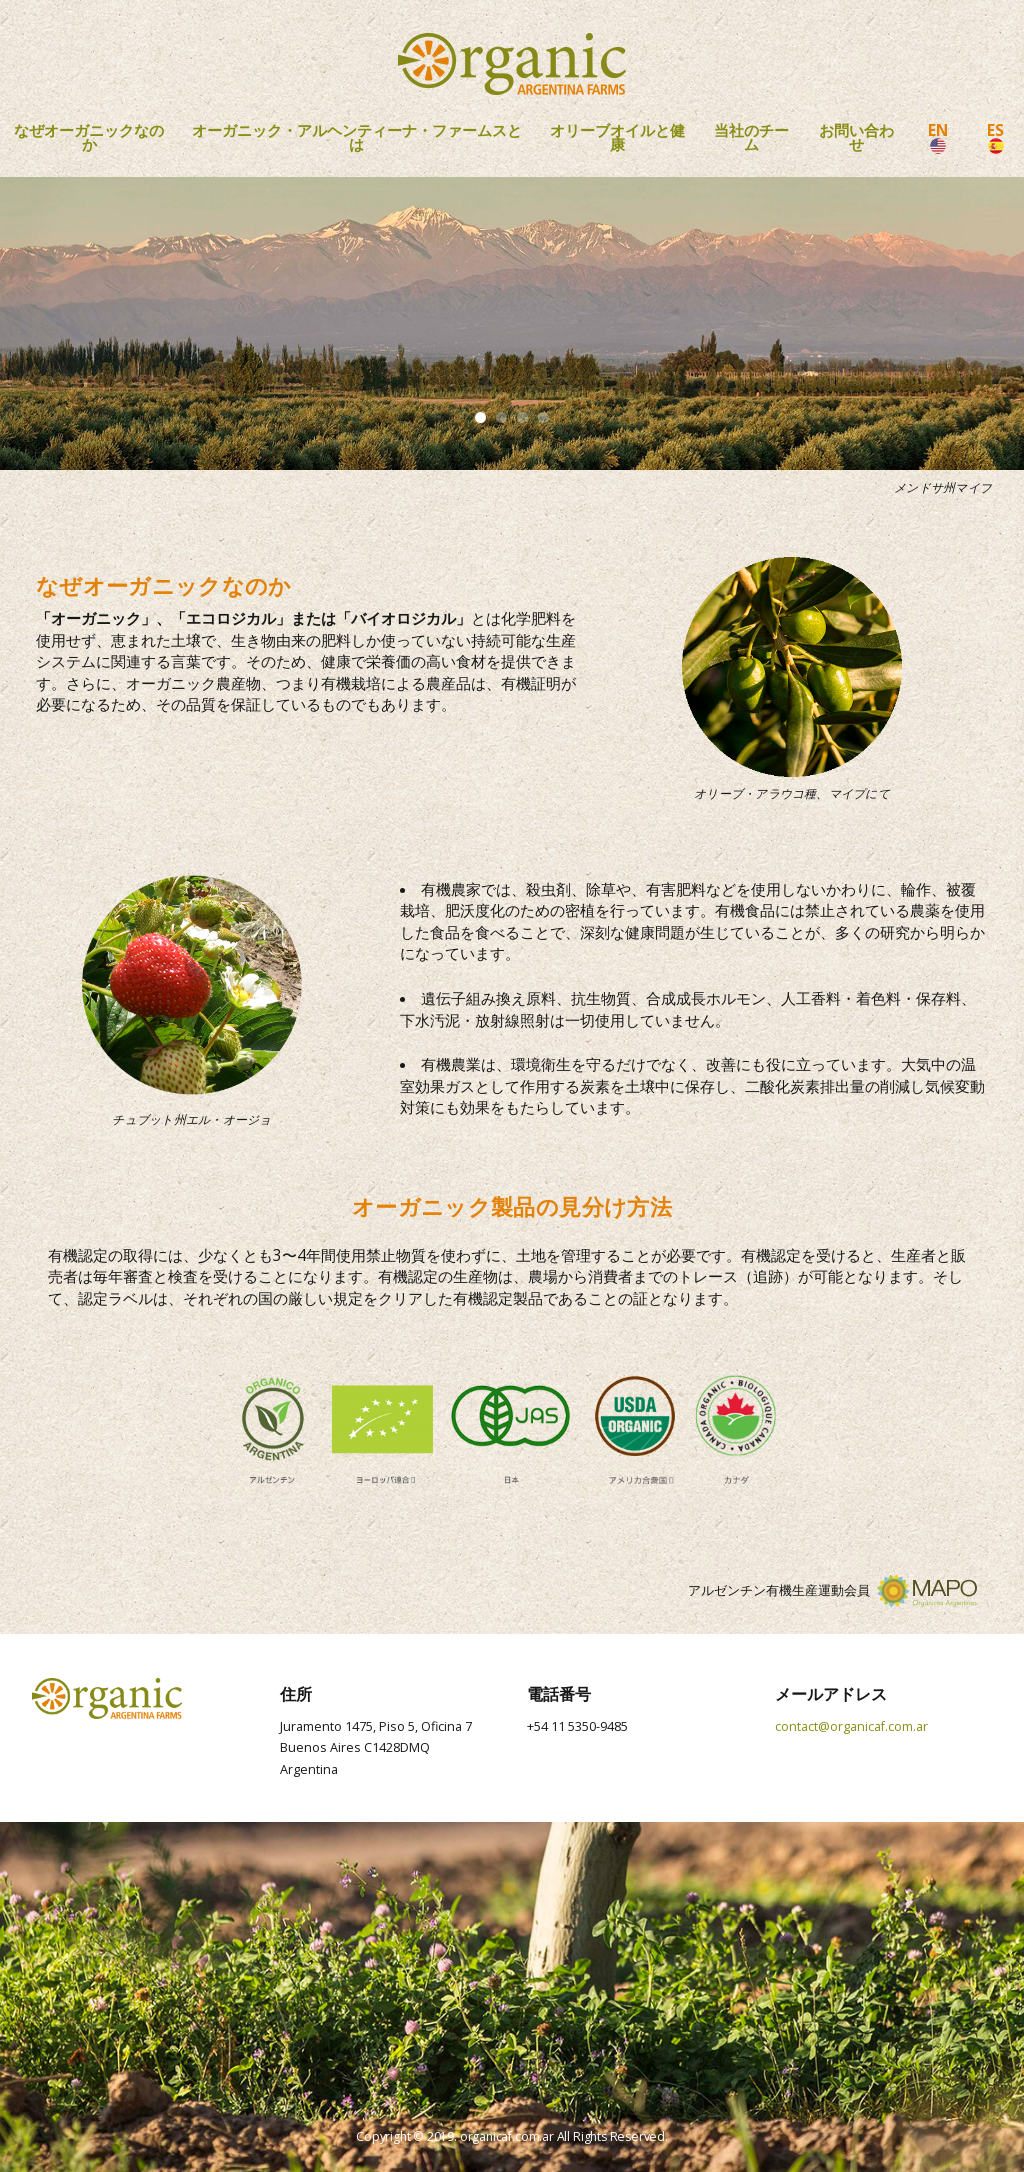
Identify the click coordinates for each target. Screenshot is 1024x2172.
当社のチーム (751, 137)
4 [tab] (543, 417)
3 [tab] (522, 417)
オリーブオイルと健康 (617, 137)
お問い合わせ (856, 137)
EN (938, 137)
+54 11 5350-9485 (577, 1726)
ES (995, 137)
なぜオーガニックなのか (89, 137)
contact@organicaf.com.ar (851, 1726)
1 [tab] (480, 417)
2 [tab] (501, 417)
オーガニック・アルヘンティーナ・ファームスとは (357, 137)
